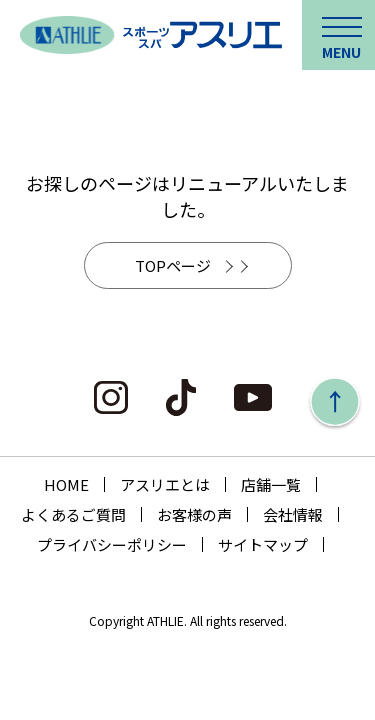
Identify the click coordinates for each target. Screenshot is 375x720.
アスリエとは (165, 484)
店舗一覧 (271, 484)
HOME (66, 484)
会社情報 (293, 514)
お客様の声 (194, 514)
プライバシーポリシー (112, 544)
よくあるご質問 (73, 514)
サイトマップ (263, 544)
